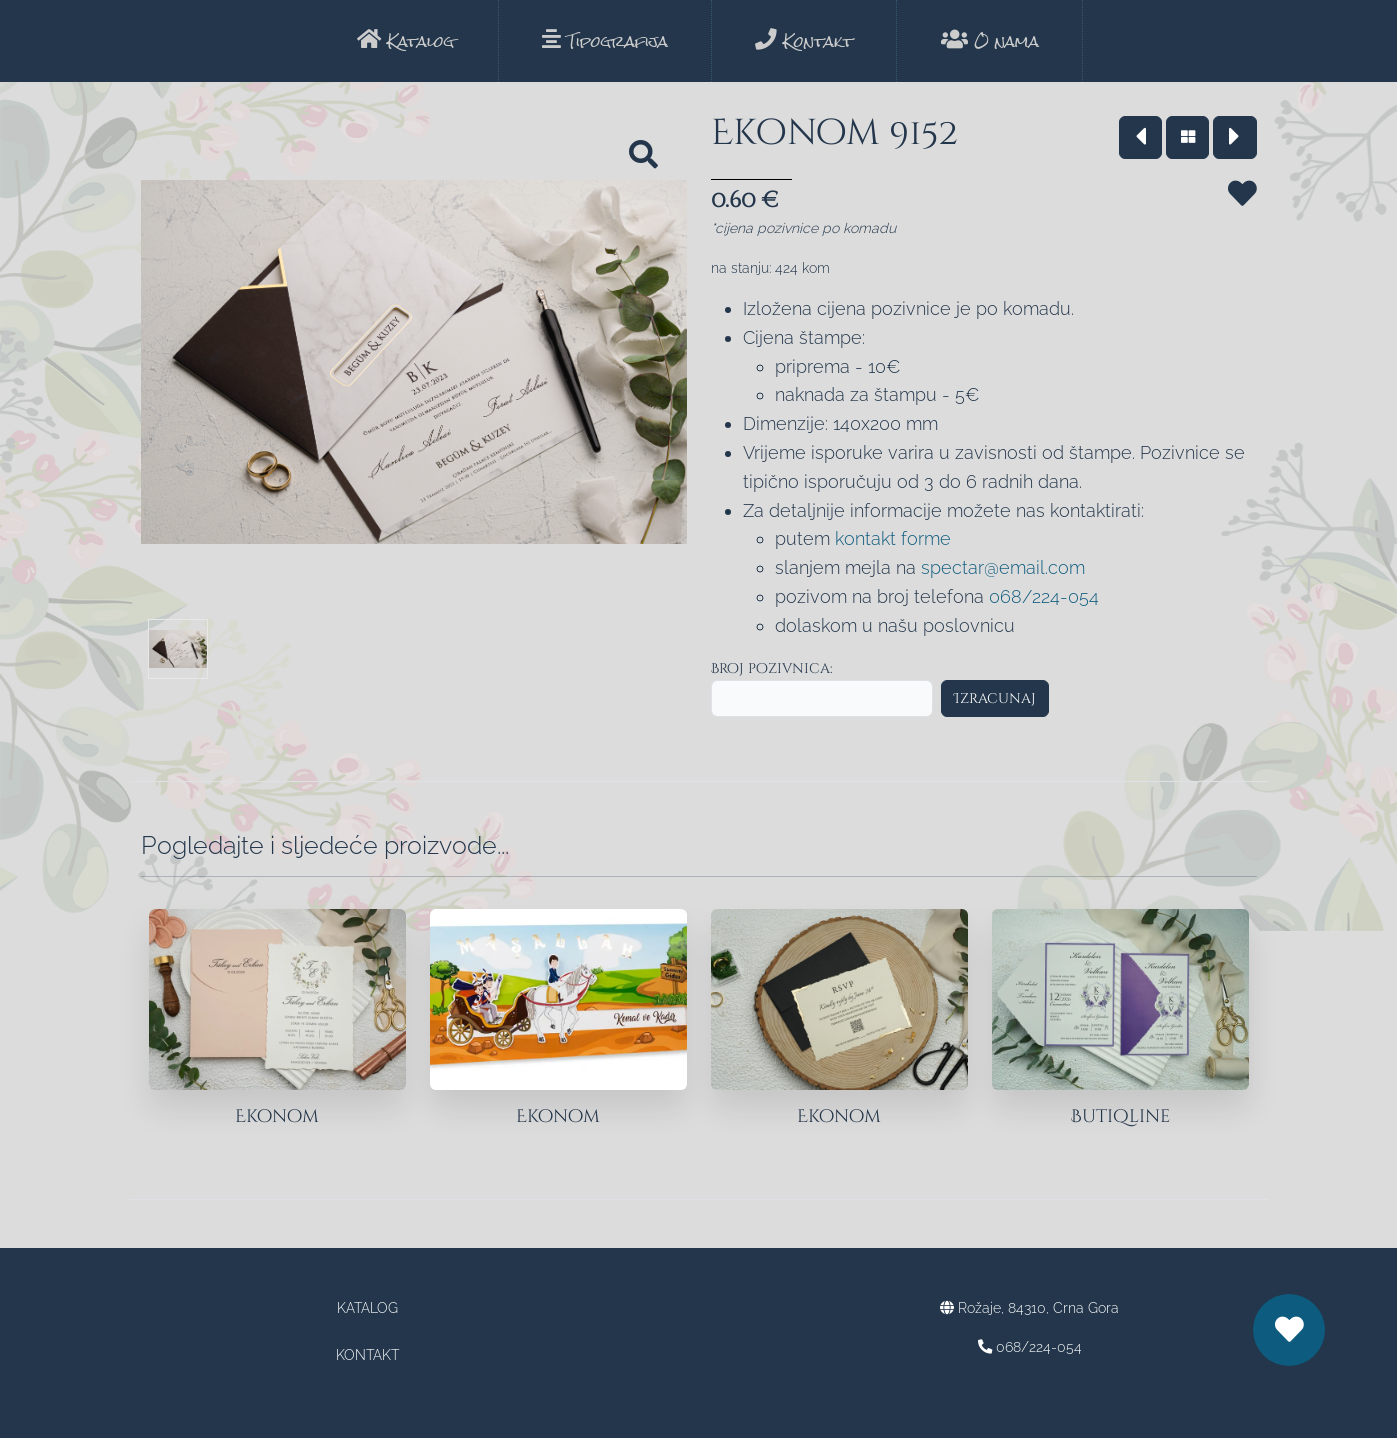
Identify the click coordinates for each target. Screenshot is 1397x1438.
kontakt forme (893, 538)
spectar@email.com (1003, 567)
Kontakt (804, 41)
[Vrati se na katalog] (1187, 137)
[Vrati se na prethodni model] (1140, 137)
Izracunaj (995, 698)
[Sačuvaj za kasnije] (1242, 218)
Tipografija (605, 41)
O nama (990, 41)
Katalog (405, 41)
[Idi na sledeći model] (1234, 137)
